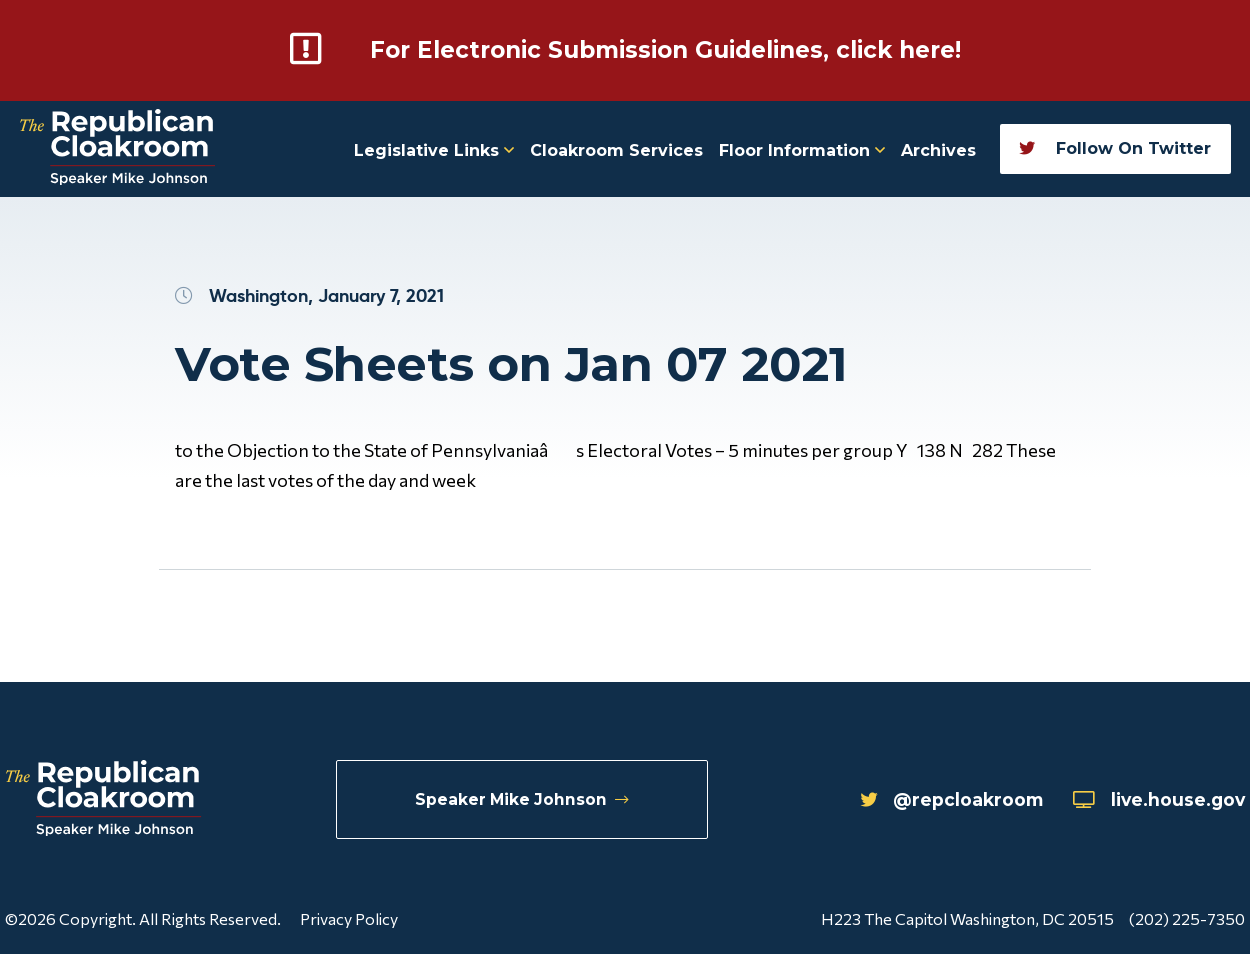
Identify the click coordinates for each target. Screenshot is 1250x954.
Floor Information (802, 149)
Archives (938, 149)
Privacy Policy (349, 917)
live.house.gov (1155, 800)
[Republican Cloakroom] (117, 148)
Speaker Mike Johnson (522, 799)
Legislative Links (434, 149)
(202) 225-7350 (1187, 917)
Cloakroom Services (616, 149)
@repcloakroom (940, 800)
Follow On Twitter (1115, 147)
